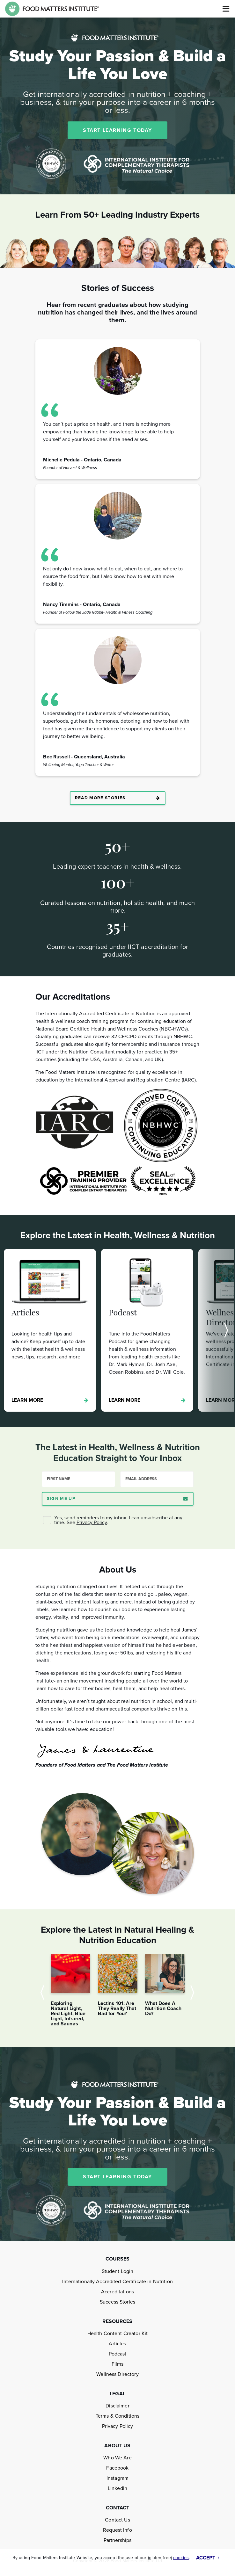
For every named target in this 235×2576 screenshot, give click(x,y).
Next (213, 1330)
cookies (181, 2557)
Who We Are (117, 2458)
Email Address (141, 1479)
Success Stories (117, 2302)
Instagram (117, 2478)
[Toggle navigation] (225, 9)
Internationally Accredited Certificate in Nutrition (117, 2281)
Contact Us (117, 2520)
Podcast (118, 2354)
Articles (117, 2344)
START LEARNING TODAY (117, 130)
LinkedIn (117, 2488)
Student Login (118, 2271)
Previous (44, 1992)
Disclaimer (117, 2406)
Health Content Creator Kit (117, 2333)
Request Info (117, 2530)
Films (118, 2364)
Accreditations (117, 2292)
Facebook (117, 2468)
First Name (58, 1479)
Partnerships (118, 2540)
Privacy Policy (92, 1522)
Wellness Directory (117, 2374)
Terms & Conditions (117, 2416)
